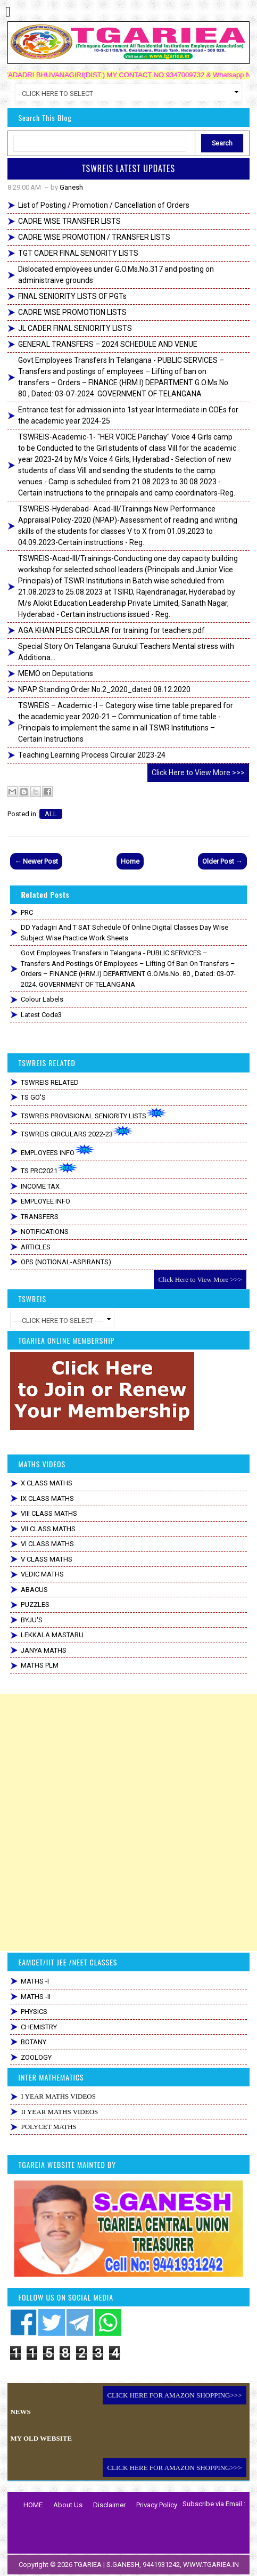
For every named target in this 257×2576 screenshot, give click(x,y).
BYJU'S (32, 1620)
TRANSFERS (40, 1217)
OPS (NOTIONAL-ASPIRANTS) (66, 1262)
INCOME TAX (40, 1186)
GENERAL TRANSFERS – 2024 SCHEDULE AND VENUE (107, 344)
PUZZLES (35, 1604)
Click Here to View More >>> (198, 772)
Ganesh (71, 187)
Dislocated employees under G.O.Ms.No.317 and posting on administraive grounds (116, 275)
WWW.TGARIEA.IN (211, 2565)
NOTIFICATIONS (45, 1232)
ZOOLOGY (36, 2057)
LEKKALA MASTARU (52, 1635)
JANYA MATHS (44, 1650)
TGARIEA (88, 2565)
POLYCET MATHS (48, 2127)
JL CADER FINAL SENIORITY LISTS (75, 328)
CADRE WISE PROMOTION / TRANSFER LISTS (94, 237)
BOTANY (33, 2042)
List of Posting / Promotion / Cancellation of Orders (103, 205)
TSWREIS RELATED (50, 1082)
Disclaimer (109, 2505)
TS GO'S (33, 1097)
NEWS (20, 2412)
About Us (67, 2505)
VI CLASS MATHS (47, 1544)
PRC (27, 912)
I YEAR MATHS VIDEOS (58, 2096)
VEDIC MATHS (42, 1574)
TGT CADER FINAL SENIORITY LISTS (78, 253)
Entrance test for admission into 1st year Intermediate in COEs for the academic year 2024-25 (128, 415)
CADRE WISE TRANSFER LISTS (69, 221)
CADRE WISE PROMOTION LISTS (72, 312)
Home (130, 861)
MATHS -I (35, 1981)
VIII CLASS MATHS (49, 1513)
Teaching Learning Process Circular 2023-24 (91, 755)
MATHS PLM (40, 1665)
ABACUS (34, 1590)
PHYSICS (34, 2012)
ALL (51, 814)
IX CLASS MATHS (47, 1498)
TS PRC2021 (49, 1169)
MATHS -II (36, 1997)
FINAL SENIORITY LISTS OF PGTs (72, 296)
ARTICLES (36, 1247)
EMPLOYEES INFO (58, 1150)
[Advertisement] (128, 1822)
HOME (33, 2505)
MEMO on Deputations (55, 673)
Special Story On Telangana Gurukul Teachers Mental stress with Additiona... (126, 652)
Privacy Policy (156, 2505)
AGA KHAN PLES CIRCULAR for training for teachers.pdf (111, 630)
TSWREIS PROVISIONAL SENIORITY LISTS (94, 1114)
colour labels (42, 999)
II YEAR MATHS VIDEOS (59, 2112)
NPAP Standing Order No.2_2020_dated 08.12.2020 (104, 689)
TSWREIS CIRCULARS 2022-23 (77, 1132)
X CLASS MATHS (46, 1483)
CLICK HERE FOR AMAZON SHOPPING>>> (174, 2395)
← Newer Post (36, 861)
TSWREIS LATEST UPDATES (128, 168)
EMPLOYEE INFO (45, 1201)
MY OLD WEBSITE (41, 2438)
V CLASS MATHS (46, 1559)
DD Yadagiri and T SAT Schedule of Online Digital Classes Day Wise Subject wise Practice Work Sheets (124, 932)
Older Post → (222, 861)
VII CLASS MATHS (48, 1529)
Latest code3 (41, 1015)
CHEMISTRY (39, 2027)
